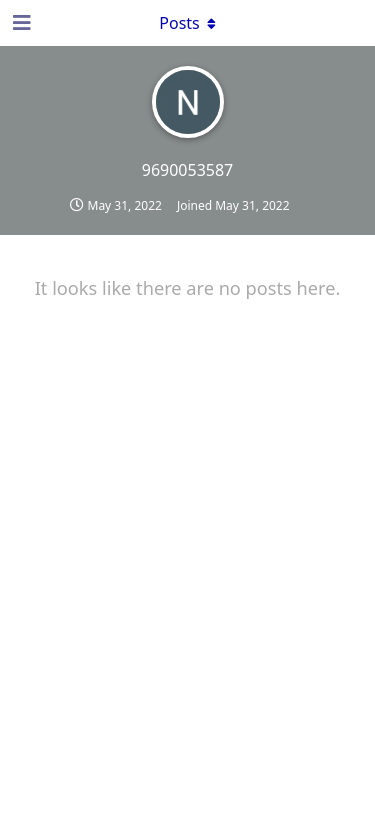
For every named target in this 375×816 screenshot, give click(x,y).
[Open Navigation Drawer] (20, 23)
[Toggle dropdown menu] (188, 23)
